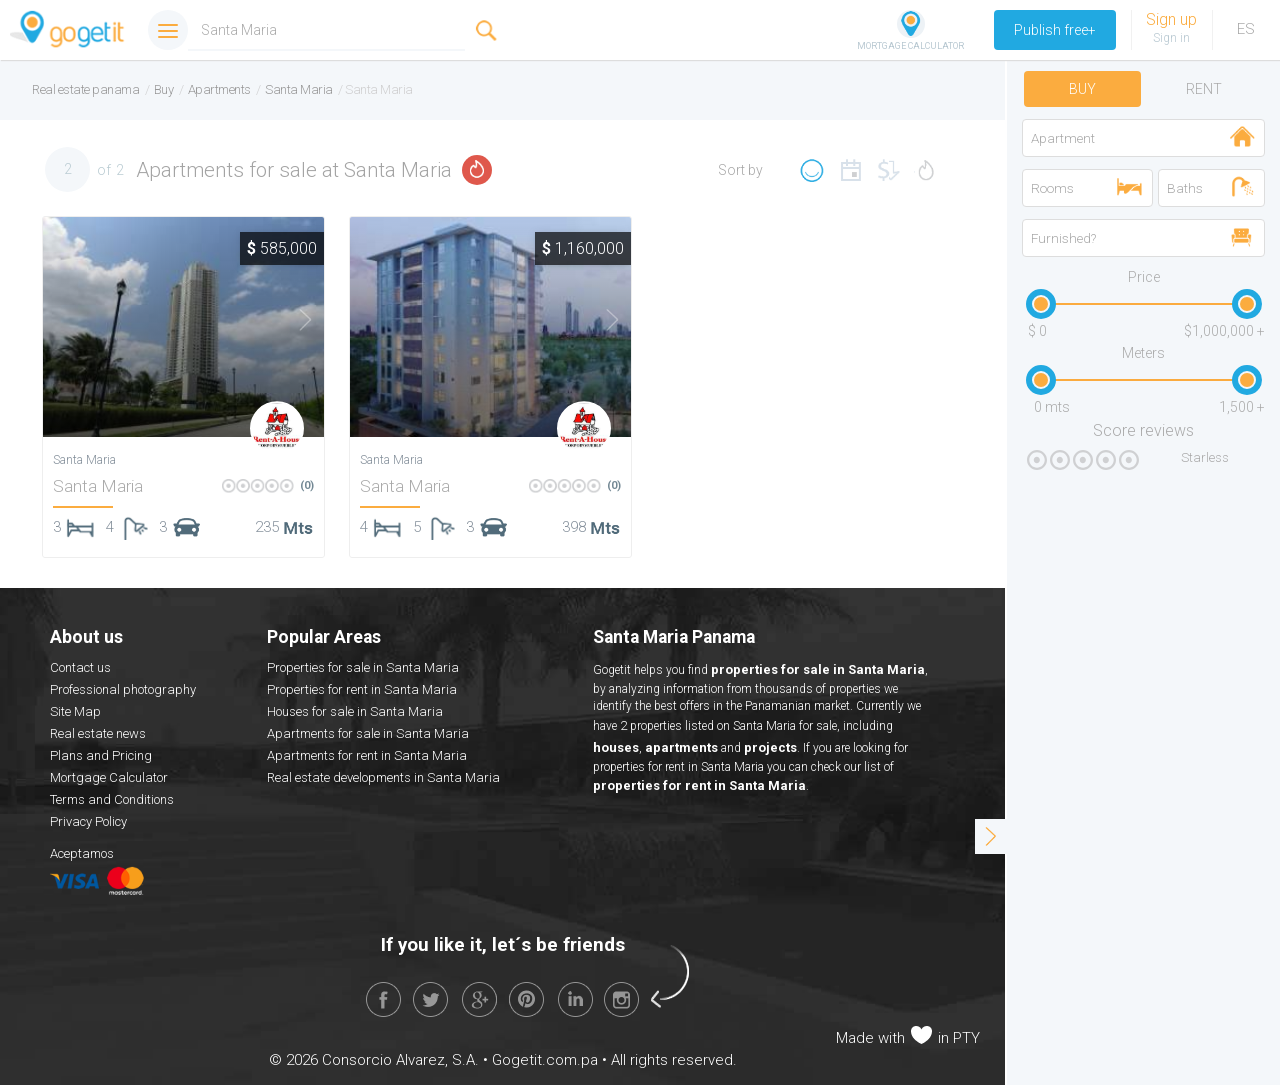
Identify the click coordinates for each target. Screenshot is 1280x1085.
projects (770, 747)
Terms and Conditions (112, 799)
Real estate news (98, 733)
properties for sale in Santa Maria (818, 669)
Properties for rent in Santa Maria (362, 689)
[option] (183, 327)
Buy (1082, 89)
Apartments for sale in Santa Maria (368, 733)
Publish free (1055, 30)
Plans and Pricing (101, 755)
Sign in (1171, 38)
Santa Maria (98, 486)
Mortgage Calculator (109, 777)
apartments (681, 747)
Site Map (75, 711)
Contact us (80, 667)
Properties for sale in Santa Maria (363, 667)
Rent (1204, 89)
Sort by (740, 170)
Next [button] (293, 320)
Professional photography (123, 689)
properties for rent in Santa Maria (699, 785)
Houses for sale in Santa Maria (355, 711)
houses (616, 747)
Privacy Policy (88, 821)
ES (1246, 29)
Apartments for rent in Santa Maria (367, 755)
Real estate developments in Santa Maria (383, 777)
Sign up (1171, 19)
